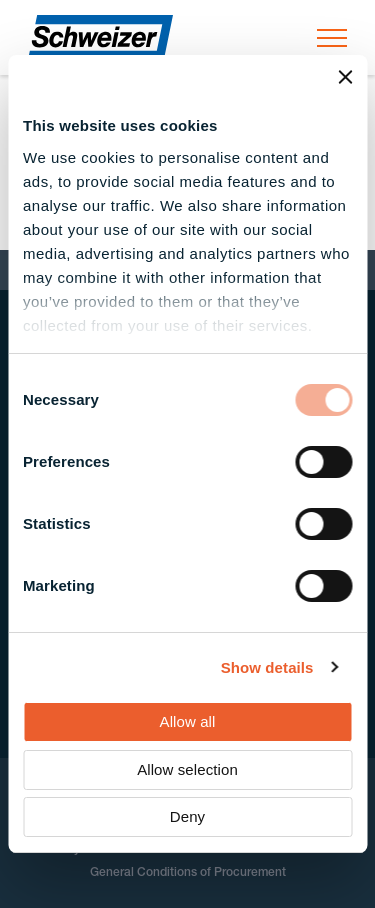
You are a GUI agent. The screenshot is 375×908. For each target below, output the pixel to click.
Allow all (188, 721)
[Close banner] (345, 77)
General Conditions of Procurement (188, 873)
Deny (187, 816)
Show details (267, 667)
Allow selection (187, 769)
